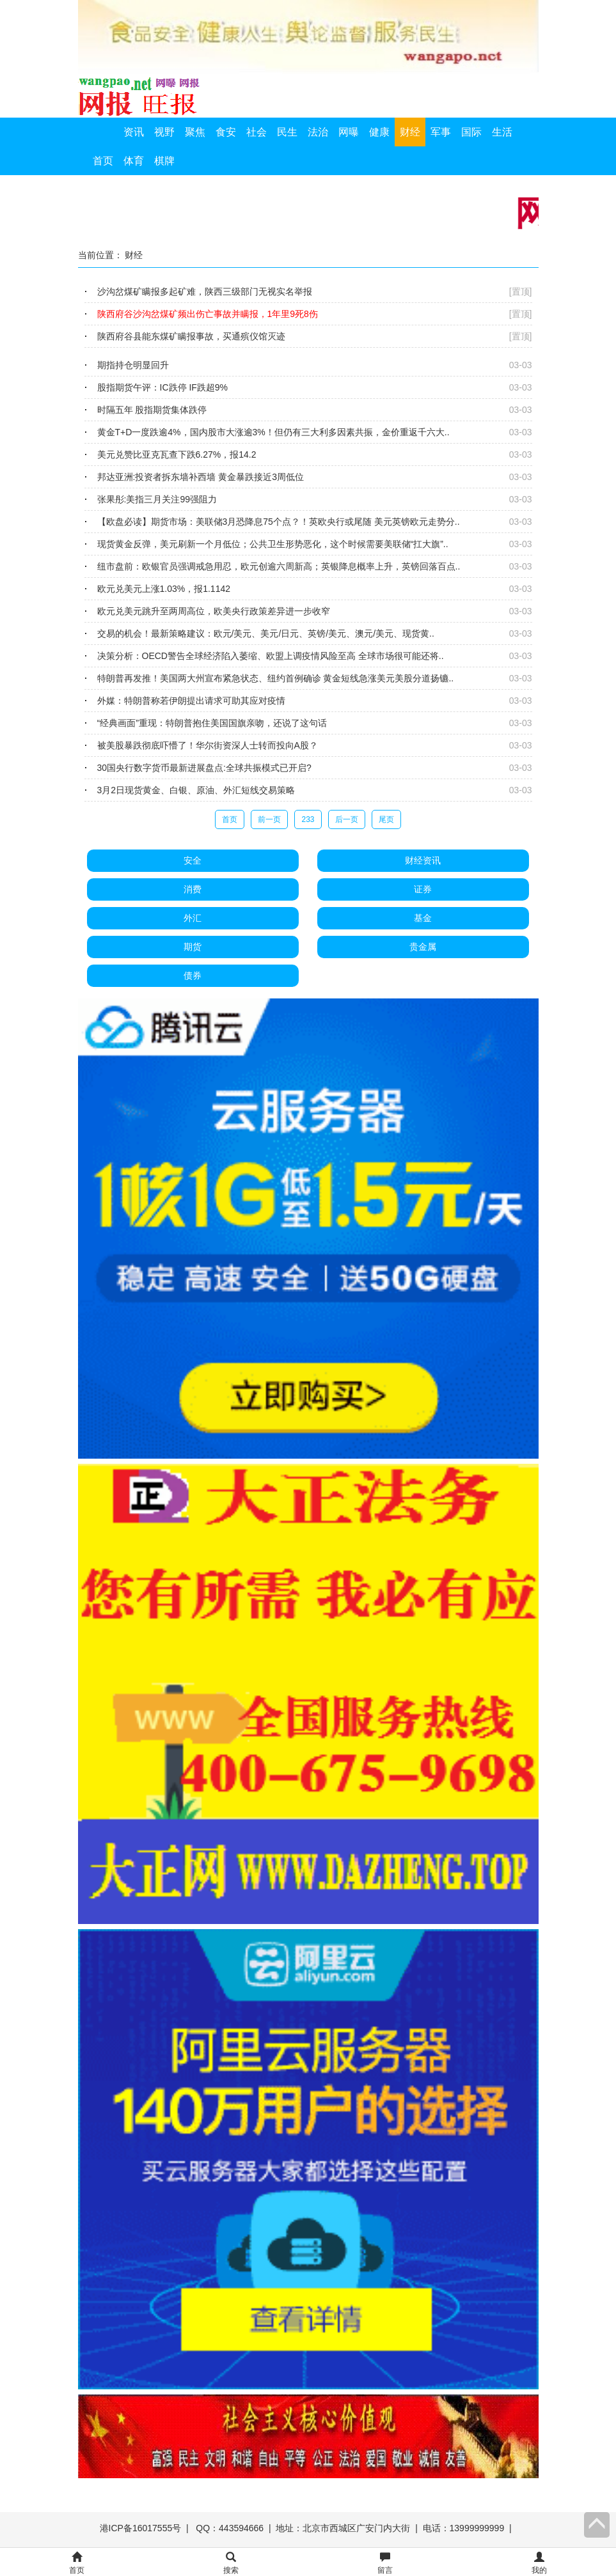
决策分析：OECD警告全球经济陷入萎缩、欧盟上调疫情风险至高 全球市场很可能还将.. (270, 656)
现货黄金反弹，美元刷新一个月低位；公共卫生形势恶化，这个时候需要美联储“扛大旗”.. (272, 544)
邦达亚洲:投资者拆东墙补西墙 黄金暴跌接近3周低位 (200, 477)
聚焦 (195, 132)
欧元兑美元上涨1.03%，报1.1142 (164, 589)
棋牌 (164, 160)
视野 (164, 132)
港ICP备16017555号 (141, 2528)
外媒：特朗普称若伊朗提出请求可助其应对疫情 (191, 700)
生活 (502, 132)
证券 (423, 889)
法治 (318, 132)
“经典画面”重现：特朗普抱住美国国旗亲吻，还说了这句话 (212, 723)
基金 (423, 918)
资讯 (133, 132)
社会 (256, 132)
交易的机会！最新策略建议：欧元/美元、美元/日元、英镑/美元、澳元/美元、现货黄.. (265, 633)
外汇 (192, 918)
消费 (192, 889)
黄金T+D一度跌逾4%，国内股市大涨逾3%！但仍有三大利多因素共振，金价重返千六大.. (273, 432)
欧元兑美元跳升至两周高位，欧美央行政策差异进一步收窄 (213, 611)
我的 (539, 2563)
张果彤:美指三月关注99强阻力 (157, 499)
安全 (192, 860)
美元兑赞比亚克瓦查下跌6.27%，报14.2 (177, 454)
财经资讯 (423, 860)
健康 (379, 132)
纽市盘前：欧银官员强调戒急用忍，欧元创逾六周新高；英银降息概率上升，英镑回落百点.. (279, 566)
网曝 (348, 132)
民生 (287, 132)
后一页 (346, 819)
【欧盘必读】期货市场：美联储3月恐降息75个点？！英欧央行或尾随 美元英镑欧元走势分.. (278, 521)
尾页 (386, 819)
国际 (471, 132)
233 (307, 819)
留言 (385, 2563)
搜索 (231, 2563)
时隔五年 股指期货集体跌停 (152, 410)
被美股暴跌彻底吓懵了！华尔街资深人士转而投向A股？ (207, 745)
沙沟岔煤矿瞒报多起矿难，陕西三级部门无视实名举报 (204, 291)
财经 (410, 132)
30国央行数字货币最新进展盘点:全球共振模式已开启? (204, 768)
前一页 (269, 819)
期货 (192, 947)
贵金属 (422, 947)
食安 (226, 132)
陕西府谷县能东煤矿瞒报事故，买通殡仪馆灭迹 (191, 336)
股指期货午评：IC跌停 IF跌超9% (162, 387)
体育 (133, 160)
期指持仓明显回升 (133, 365)
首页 (103, 160)
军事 (440, 132)
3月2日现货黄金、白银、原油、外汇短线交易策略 (196, 790)
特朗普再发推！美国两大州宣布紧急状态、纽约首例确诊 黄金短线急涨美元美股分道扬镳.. (275, 678)
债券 (192, 975)
